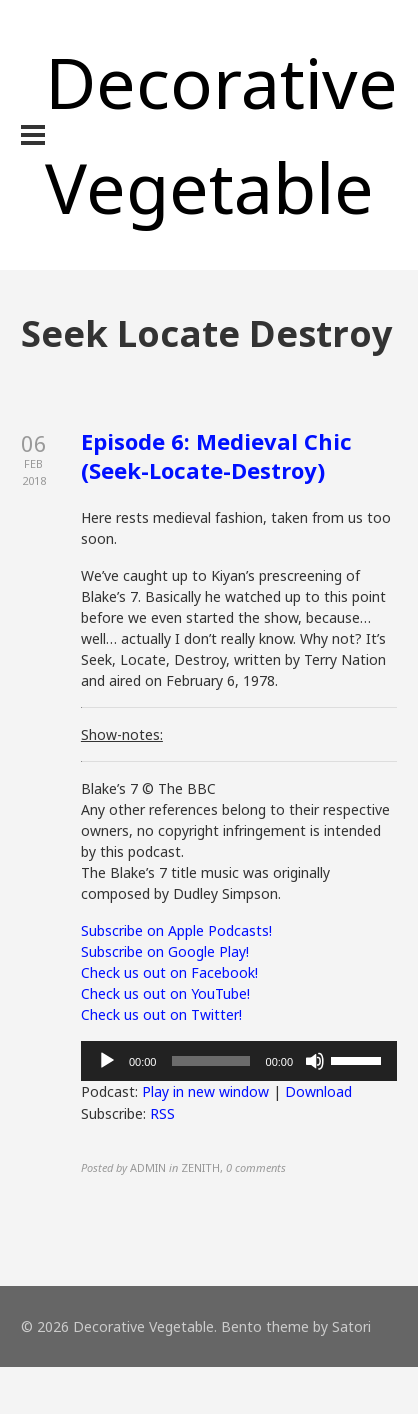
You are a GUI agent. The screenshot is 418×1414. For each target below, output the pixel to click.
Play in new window (205, 1091)
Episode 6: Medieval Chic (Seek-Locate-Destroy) (216, 455)
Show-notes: (122, 734)
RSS (162, 1113)
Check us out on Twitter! (161, 1014)
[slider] (210, 1061)
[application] (239, 1061)
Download (318, 1091)
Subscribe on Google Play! (165, 951)
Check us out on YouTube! (165, 993)
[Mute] (315, 1061)
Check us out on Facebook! (169, 972)
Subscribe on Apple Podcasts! (176, 930)
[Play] (107, 1061)
